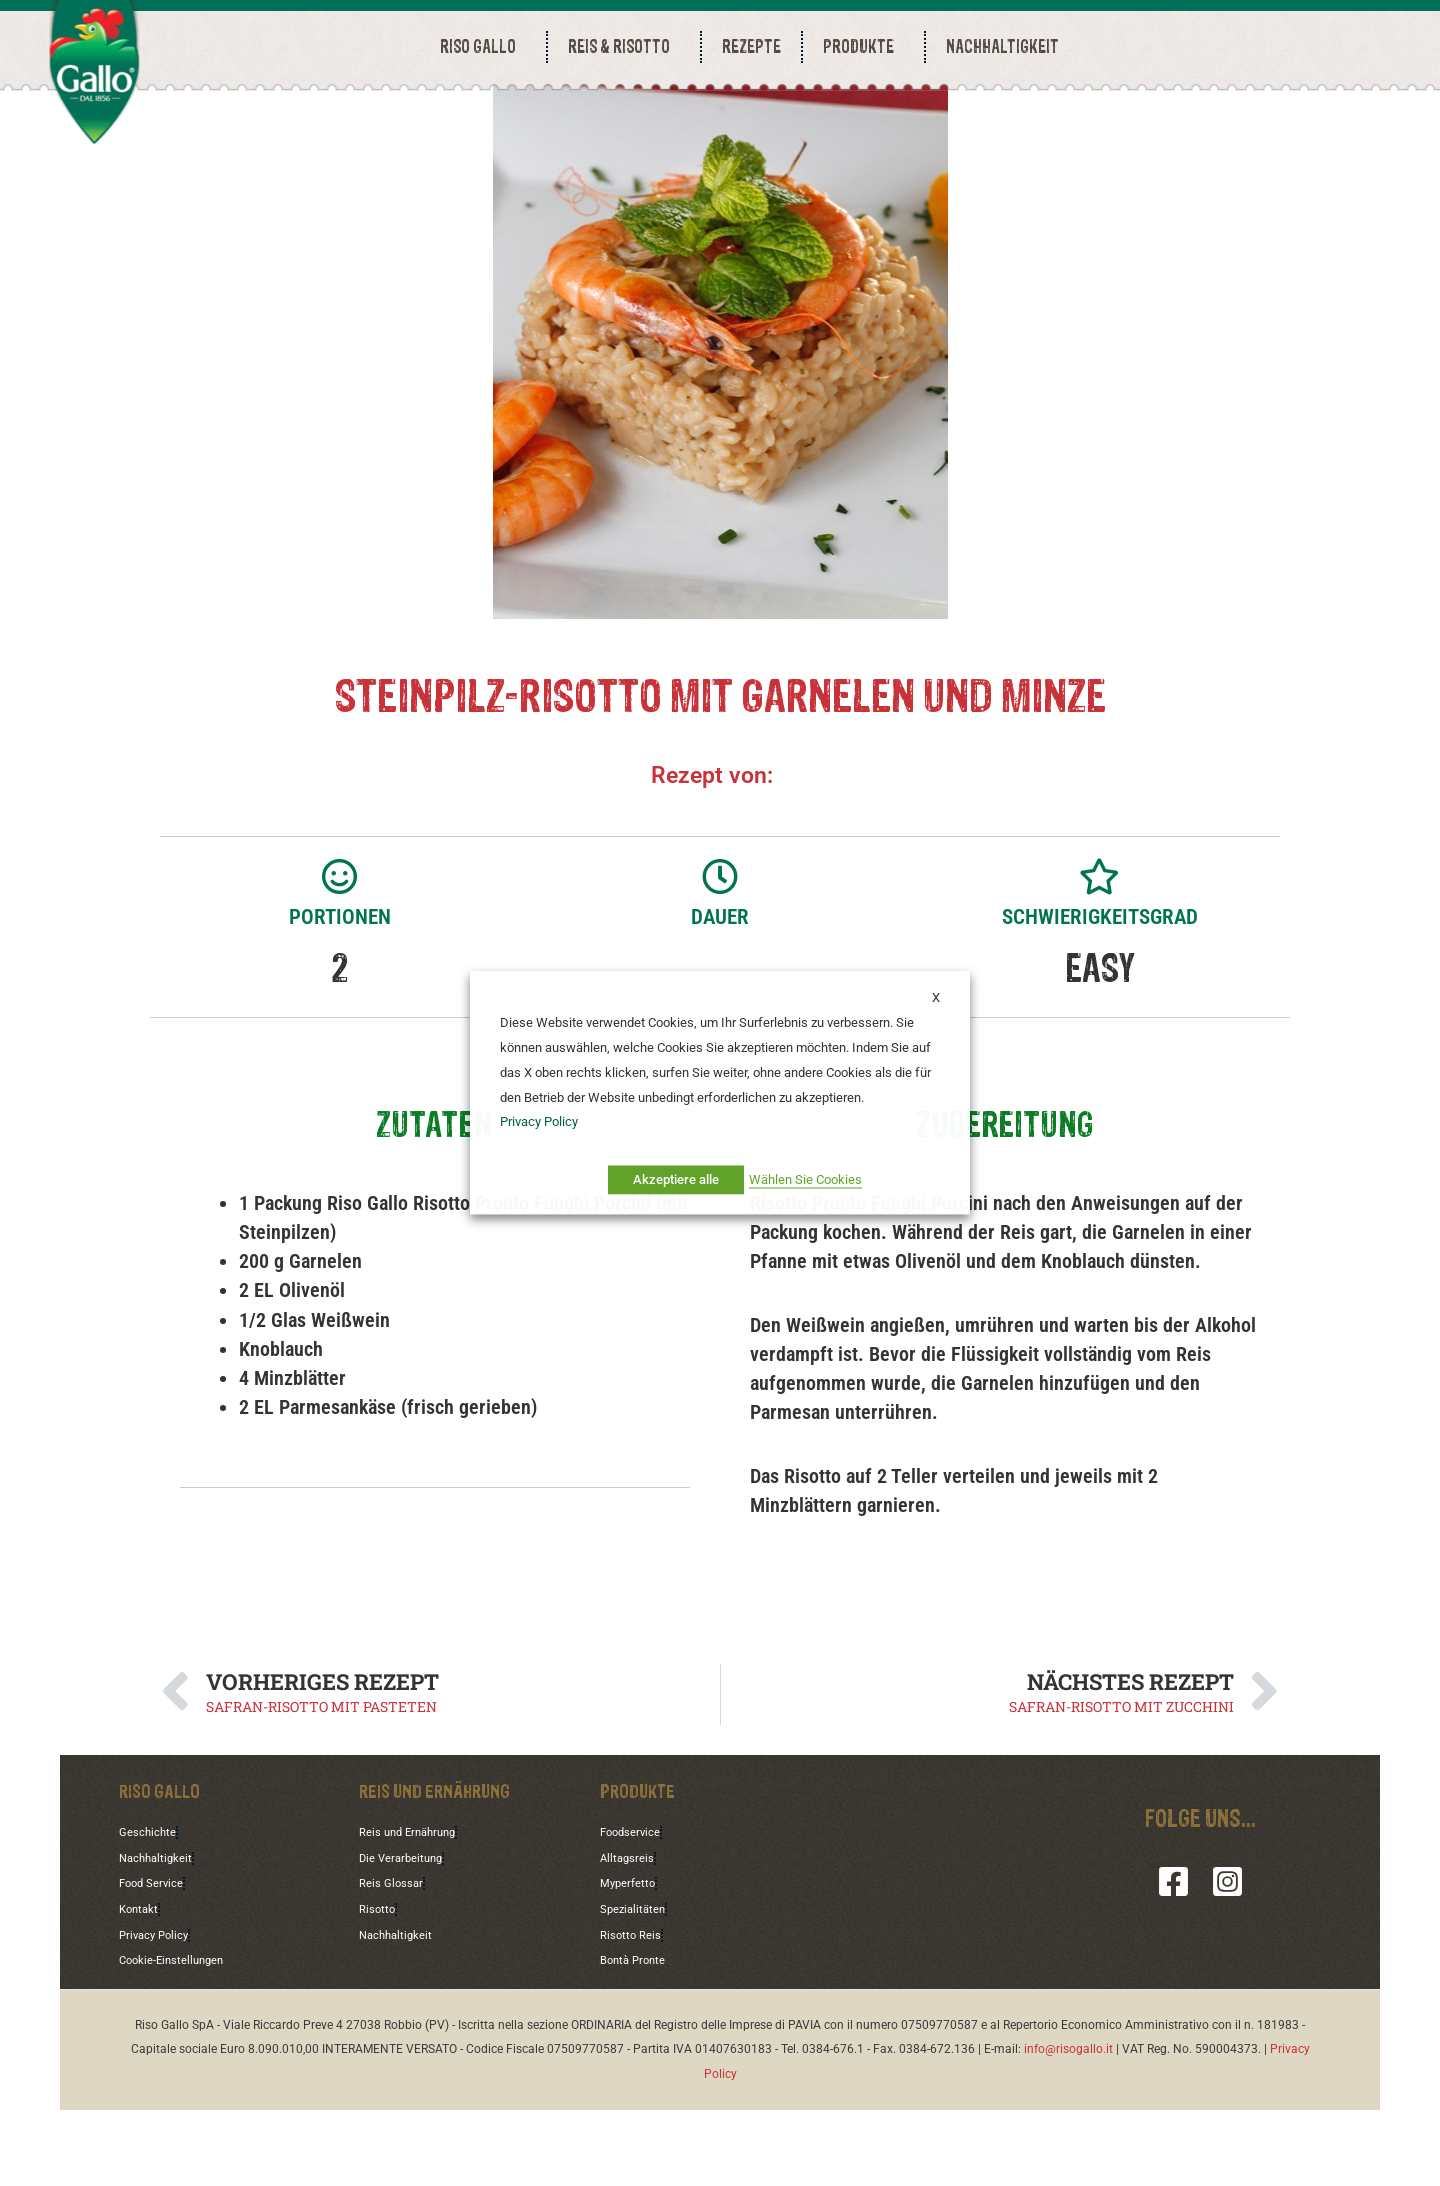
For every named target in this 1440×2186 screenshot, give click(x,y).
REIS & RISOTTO (624, 46)
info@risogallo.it (1068, 2125)
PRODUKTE (863, 46)
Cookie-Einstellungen (183, 2036)
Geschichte (153, 1912)
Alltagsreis (632, 1937)
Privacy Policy (162, 2011)
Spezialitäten (640, 1987)
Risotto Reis (637, 2011)
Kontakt (144, 1987)
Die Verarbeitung (410, 1937)
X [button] (936, 997)
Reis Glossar (397, 1962)
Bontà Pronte (641, 2036)
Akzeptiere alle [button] (676, 1180)
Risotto (381, 1987)
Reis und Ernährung (420, 1912)
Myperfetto (634, 1962)
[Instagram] (1227, 1962)
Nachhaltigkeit (164, 1937)
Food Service (158, 1962)
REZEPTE (751, 46)
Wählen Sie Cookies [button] (805, 1180)
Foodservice (637, 1912)
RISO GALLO (483, 46)
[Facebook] (1173, 1962)
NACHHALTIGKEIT (1002, 46)
